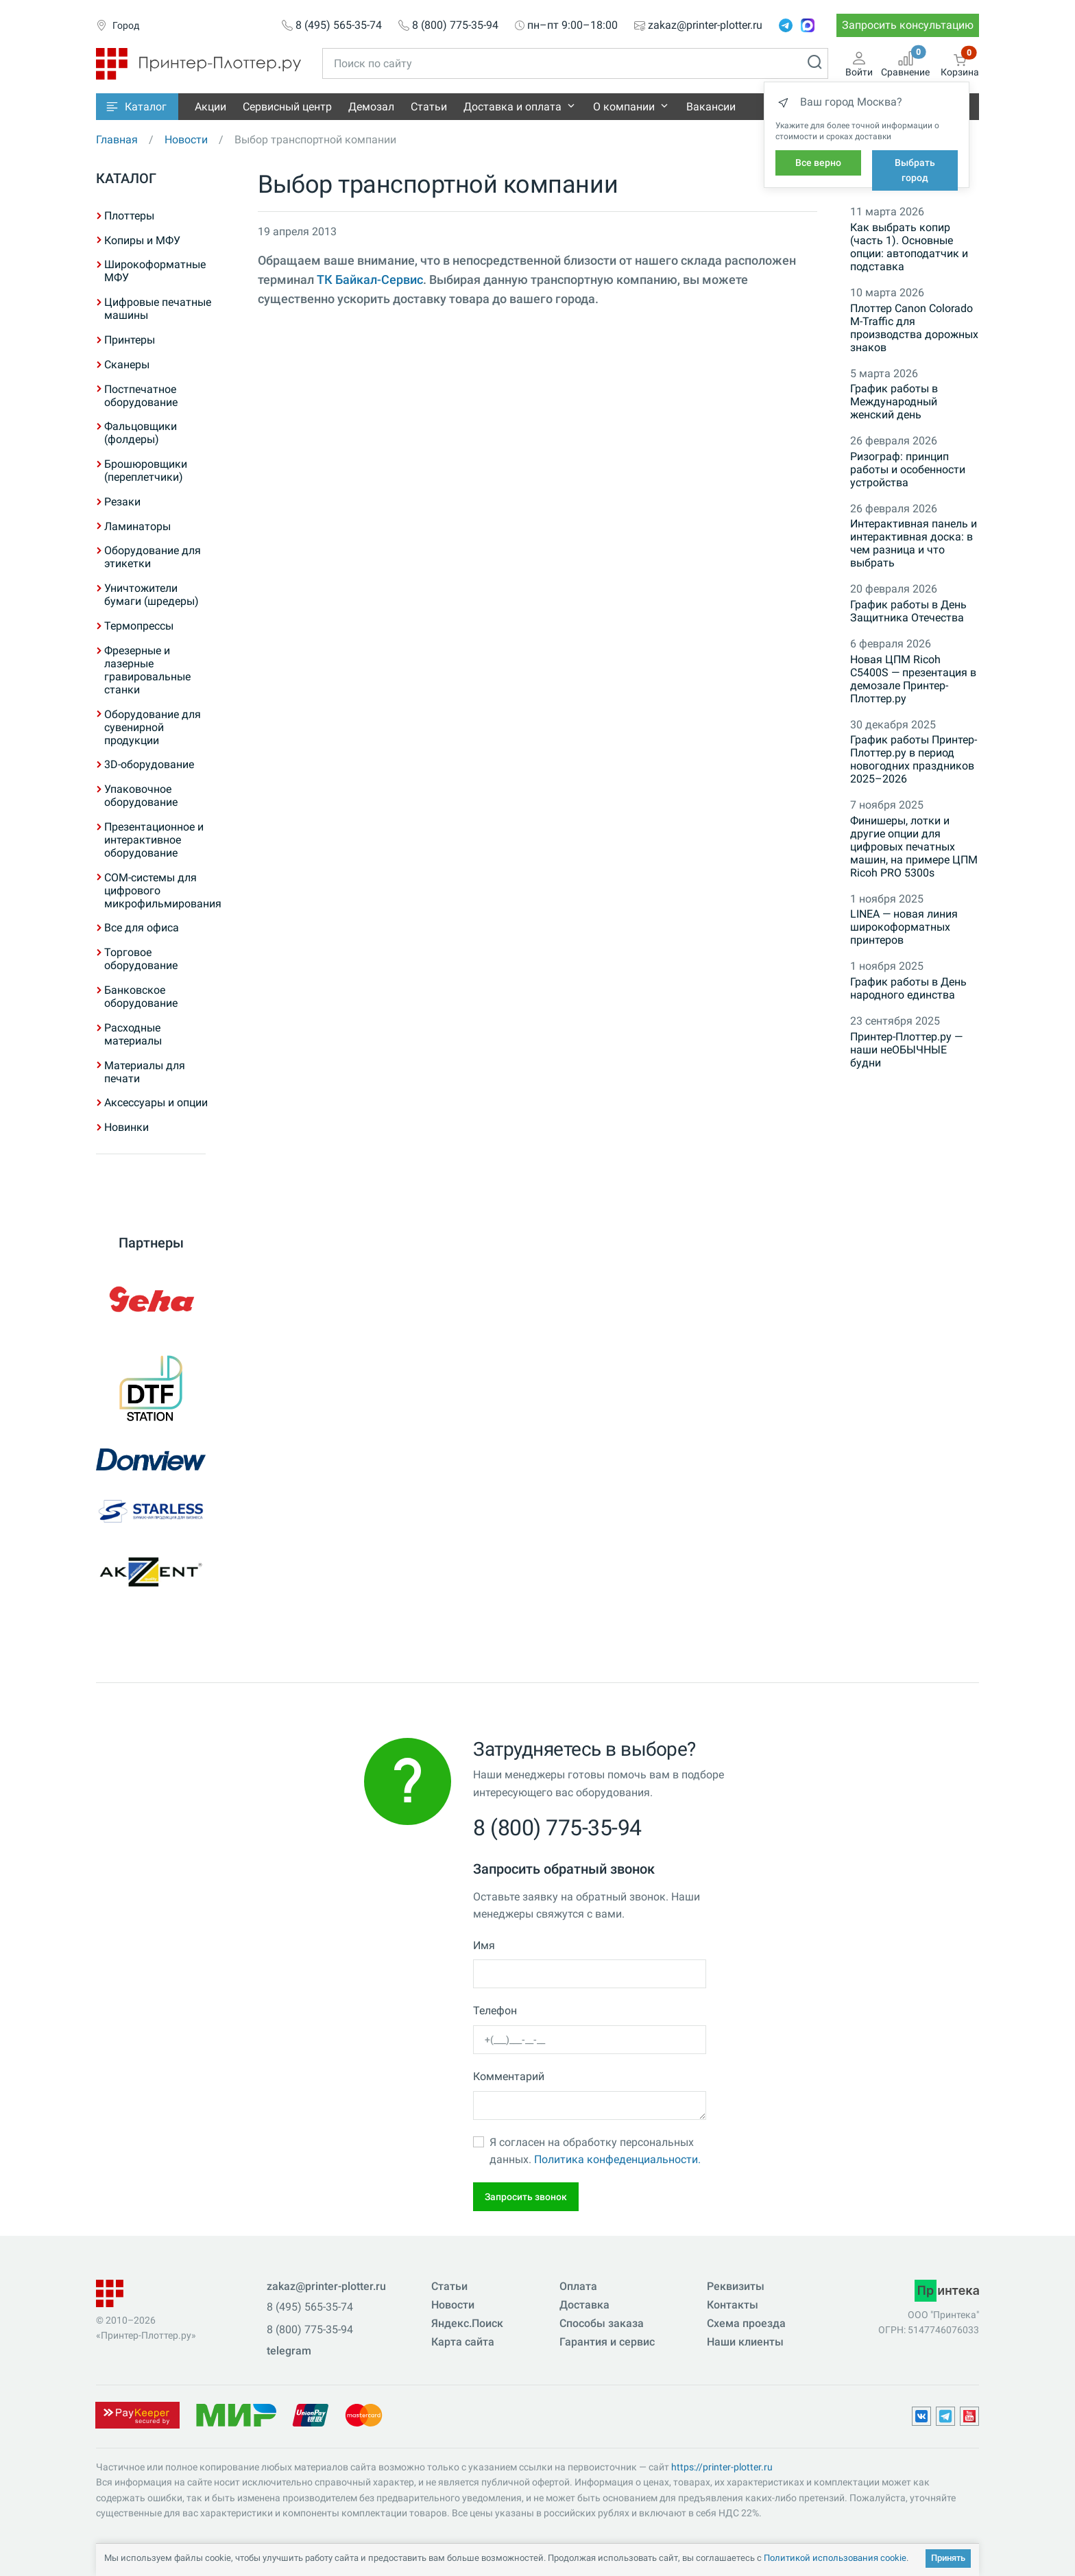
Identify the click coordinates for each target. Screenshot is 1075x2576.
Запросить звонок (526, 2196)
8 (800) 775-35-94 (455, 25)
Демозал (371, 106)
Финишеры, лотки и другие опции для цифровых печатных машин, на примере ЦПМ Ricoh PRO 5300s (914, 846)
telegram (289, 2350)
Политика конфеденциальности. (617, 2159)
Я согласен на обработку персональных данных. (595, 2151)
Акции (210, 106)
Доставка (584, 2304)
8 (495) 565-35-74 (338, 25)
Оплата (578, 2286)
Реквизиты (735, 2286)
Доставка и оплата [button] (512, 106)
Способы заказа (601, 2323)
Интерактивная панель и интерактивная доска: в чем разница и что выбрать (913, 543)
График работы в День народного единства (908, 988)
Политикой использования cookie (835, 2558)
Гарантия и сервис (607, 2341)
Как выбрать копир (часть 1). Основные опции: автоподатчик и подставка (909, 247)
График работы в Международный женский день (894, 401)
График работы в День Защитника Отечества (908, 611)
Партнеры (151, 1243)
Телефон (495, 2010)
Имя (484, 1945)
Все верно (818, 162)
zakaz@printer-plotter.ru (705, 25)
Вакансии (711, 106)
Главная (117, 139)
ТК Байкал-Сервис (370, 280)
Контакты (732, 2304)
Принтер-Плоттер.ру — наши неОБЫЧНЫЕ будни (906, 1049)
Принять (948, 2558)
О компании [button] (624, 106)
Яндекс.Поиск (467, 2323)
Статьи (429, 106)
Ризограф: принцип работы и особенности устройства (907, 469)
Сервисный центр (287, 106)
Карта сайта (462, 2341)
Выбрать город (915, 170)
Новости (186, 139)
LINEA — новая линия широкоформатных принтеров (904, 926)
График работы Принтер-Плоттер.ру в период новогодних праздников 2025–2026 (913, 759)
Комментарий (508, 2076)
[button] (137, 106)
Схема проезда (746, 2323)
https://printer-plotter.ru (722, 2466)
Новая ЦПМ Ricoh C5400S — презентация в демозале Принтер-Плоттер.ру (913, 679)
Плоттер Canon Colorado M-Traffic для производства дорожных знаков (914, 328)
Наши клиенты (745, 2341)
